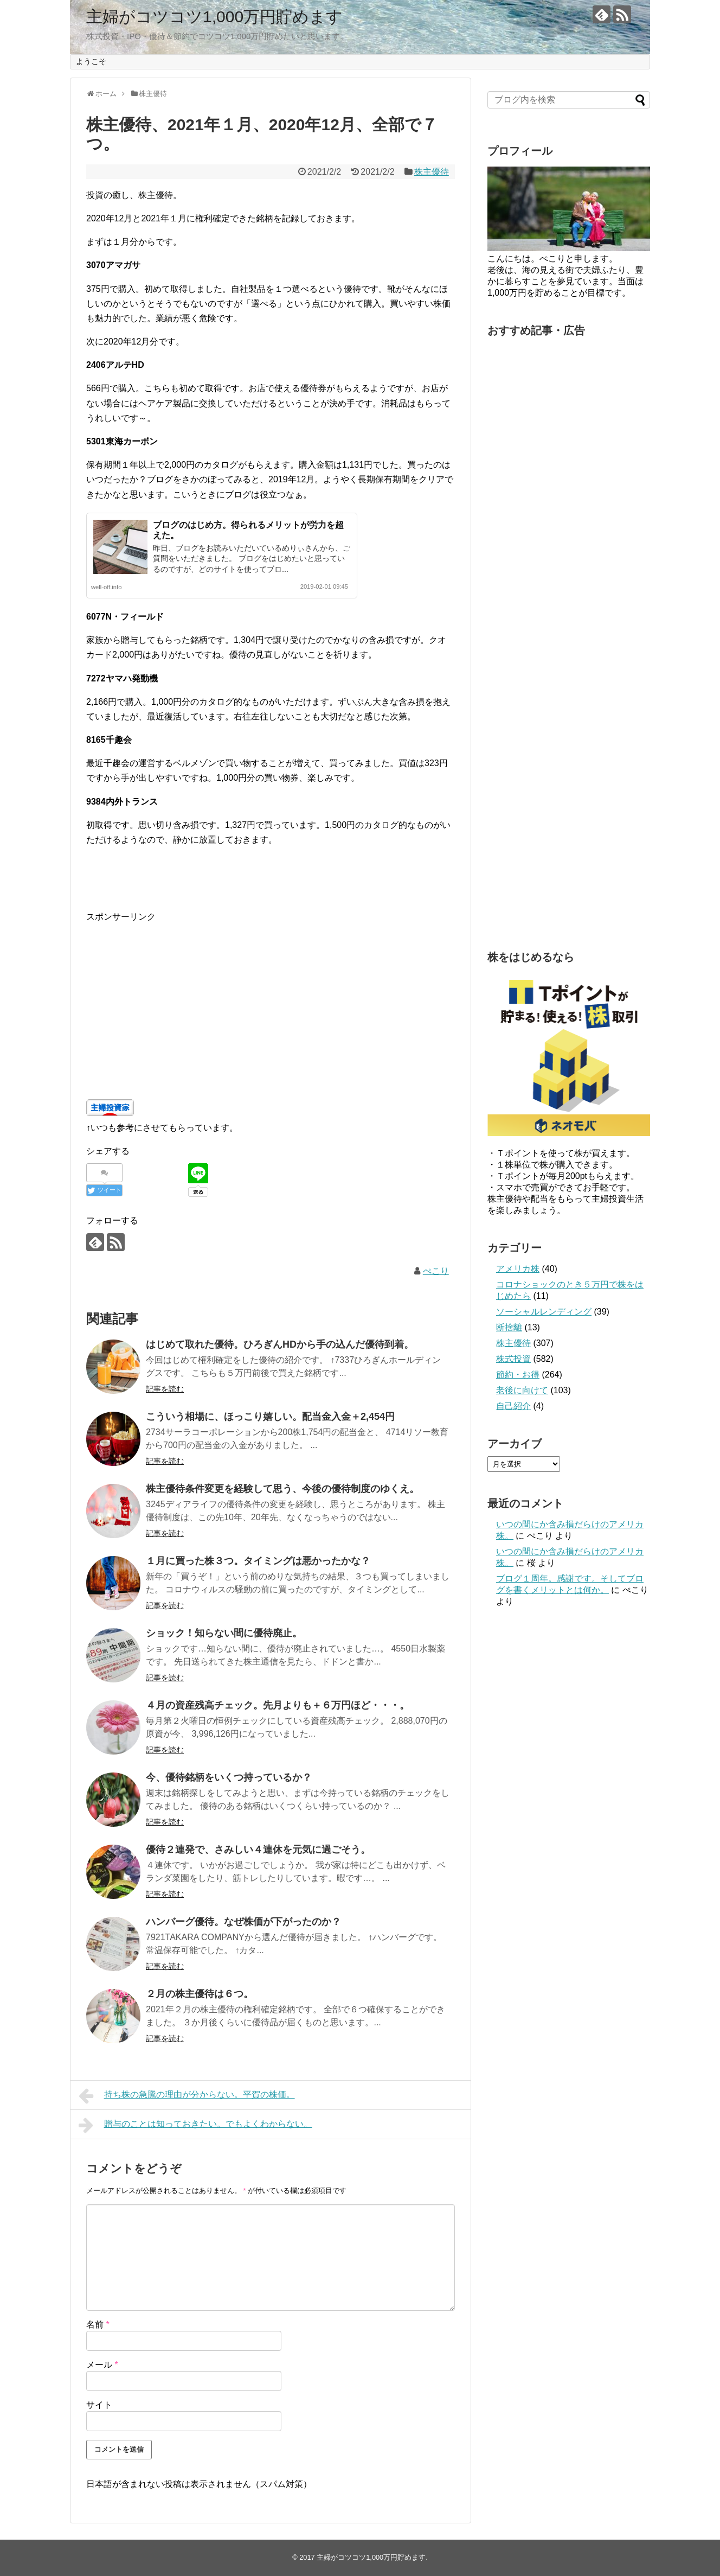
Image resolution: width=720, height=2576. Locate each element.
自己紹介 (513, 1406)
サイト (99, 2404)
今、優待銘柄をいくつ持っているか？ (229, 1777)
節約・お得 (517, 1374)
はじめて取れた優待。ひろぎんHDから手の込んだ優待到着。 (280, 1344)
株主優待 (431, 171)
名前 (98, 2324)
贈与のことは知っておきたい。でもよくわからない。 (195, 2125)
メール (102, 2364)
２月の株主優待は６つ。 (199, 1993)
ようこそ (91, 61)
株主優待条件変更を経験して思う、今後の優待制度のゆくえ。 (282, 1488)
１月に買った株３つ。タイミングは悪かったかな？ (258, 1560)
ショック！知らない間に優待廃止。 (224, 1633)
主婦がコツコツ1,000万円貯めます (214, 16)
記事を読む (165, 1389)
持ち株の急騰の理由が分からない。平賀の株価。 (187, 2096)
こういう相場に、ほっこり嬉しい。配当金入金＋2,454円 (270, 1416)
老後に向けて (522, 1390)
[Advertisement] (270, 1000)
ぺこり (436, 1271)
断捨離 (509, 1327)
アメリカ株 (517, 1268)
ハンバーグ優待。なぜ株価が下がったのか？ (243, 1921)
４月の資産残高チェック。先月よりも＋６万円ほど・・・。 (277, 1705)
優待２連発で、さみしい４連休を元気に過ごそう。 (258, 1849)
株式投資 (513, 1358)
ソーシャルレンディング (544, 1311)
